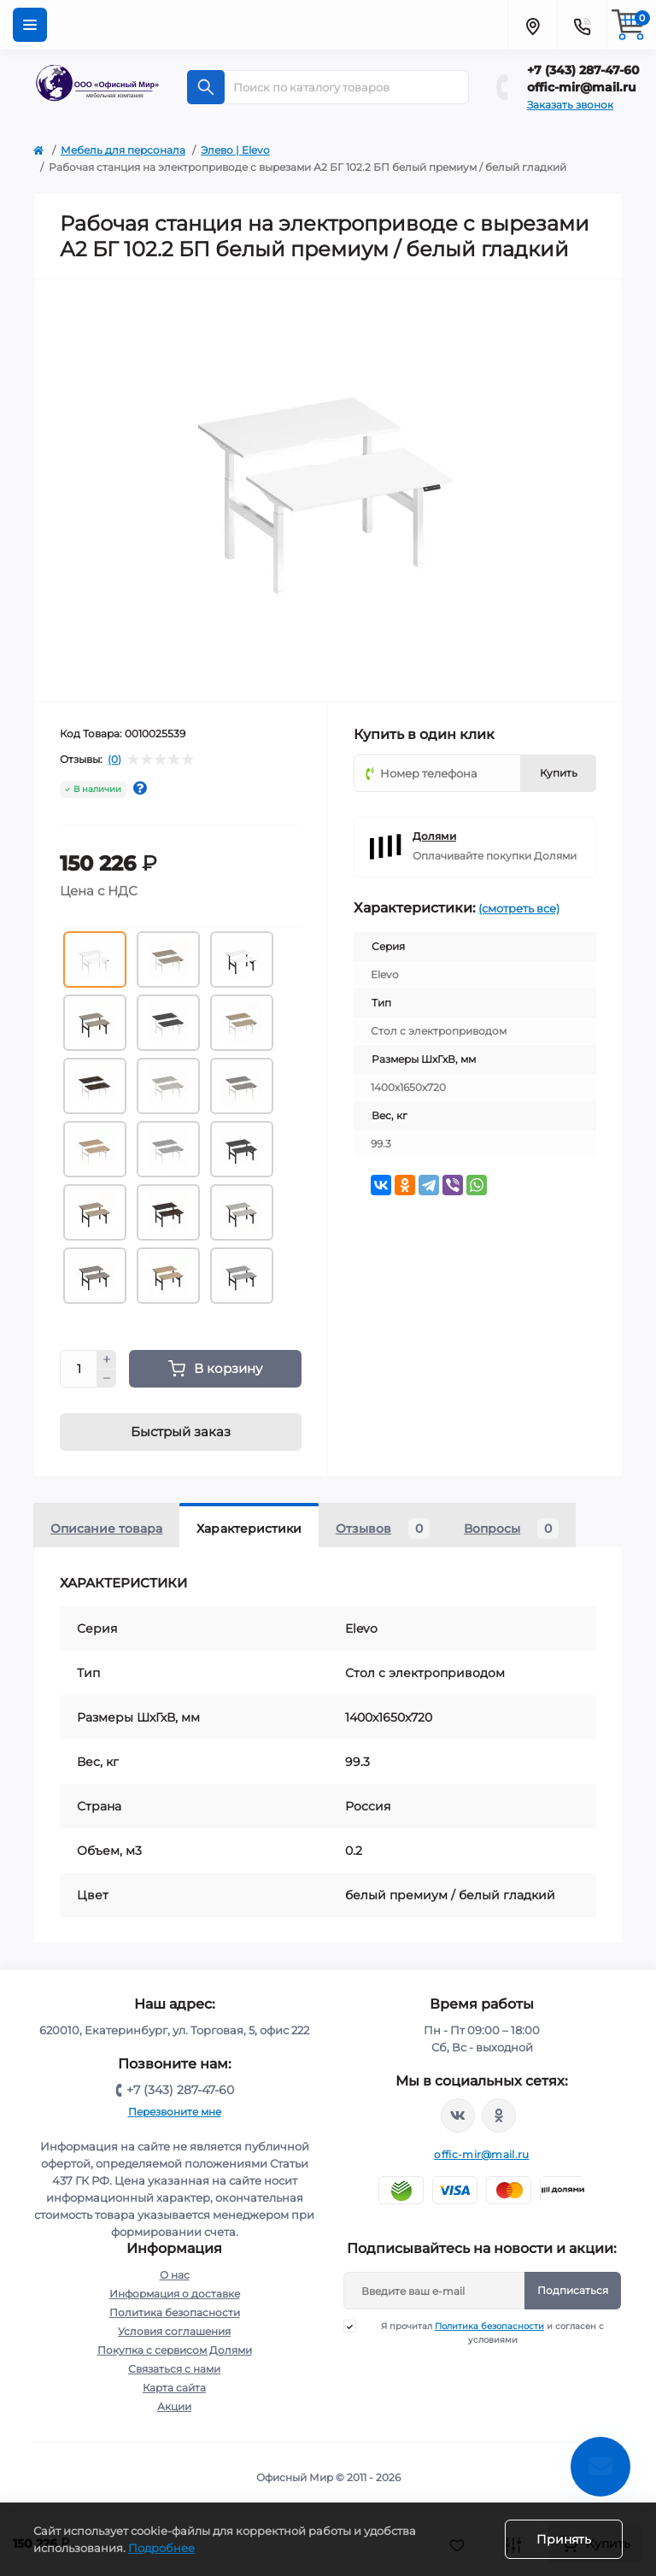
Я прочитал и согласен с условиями (485, 2332)
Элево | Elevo (235, 150)
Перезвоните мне (174, 2111)
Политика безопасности (174, 2312)
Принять (563, 2539)
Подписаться (572, 2290)
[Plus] (106, 1359)
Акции (174, 2406)
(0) (114, 760)
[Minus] (106, 1379)
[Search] (206, 87)
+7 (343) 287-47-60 (583, 70)
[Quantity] (78, 1369)
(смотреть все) (518, 908)
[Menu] (30, 25)
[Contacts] (581, 25)
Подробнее (161, 2548)
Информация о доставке (174, 2293)
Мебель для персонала (123, 150)
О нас (175, 2274)
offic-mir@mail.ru (581, 87)
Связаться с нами (174, 2368)
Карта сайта (174, 2387)
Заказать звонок (570, 104)
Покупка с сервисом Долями (174, 2350)
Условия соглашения (174, 2331)
